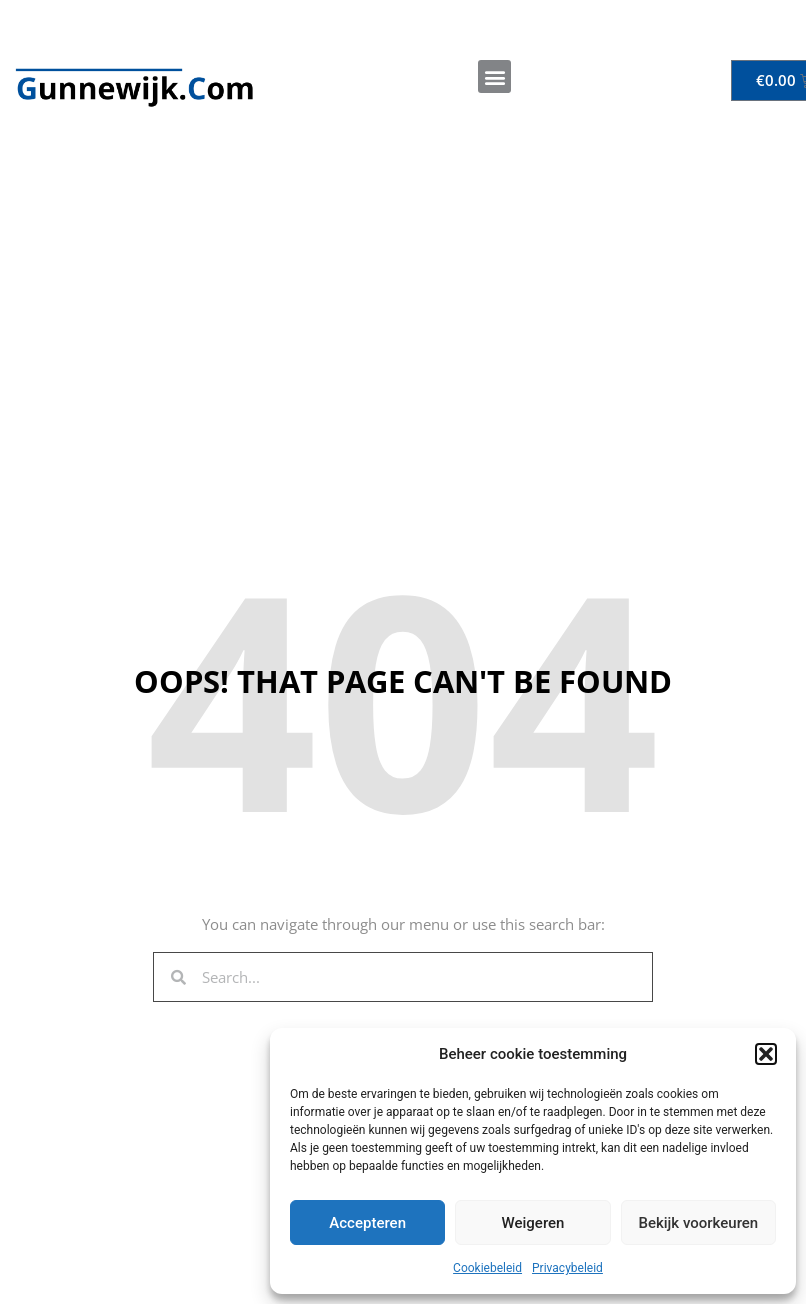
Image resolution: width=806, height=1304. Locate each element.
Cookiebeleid (487, 1268)
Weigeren (533, 1223)
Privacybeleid (567, 1268)
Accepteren (367, 1223)
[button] (766, 1054)
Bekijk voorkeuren (698, 1223)
